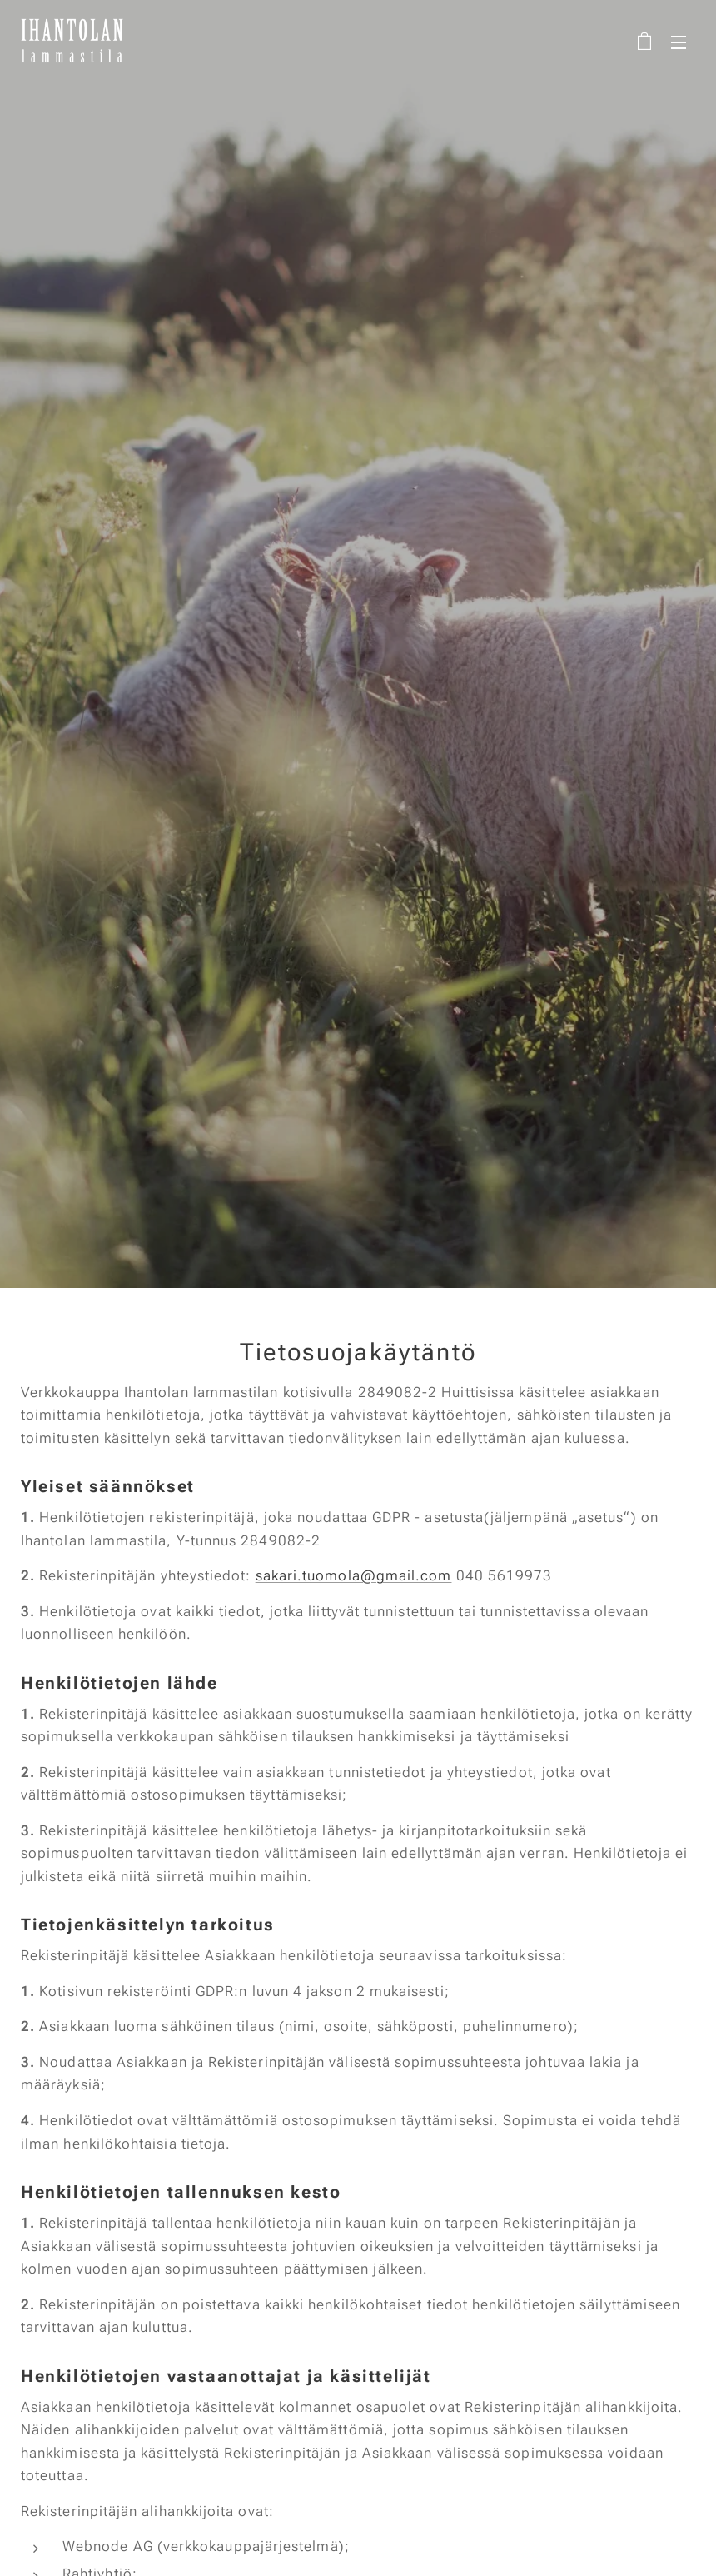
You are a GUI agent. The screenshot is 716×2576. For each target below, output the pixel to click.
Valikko (678, 42)
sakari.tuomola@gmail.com (354, 1575)
